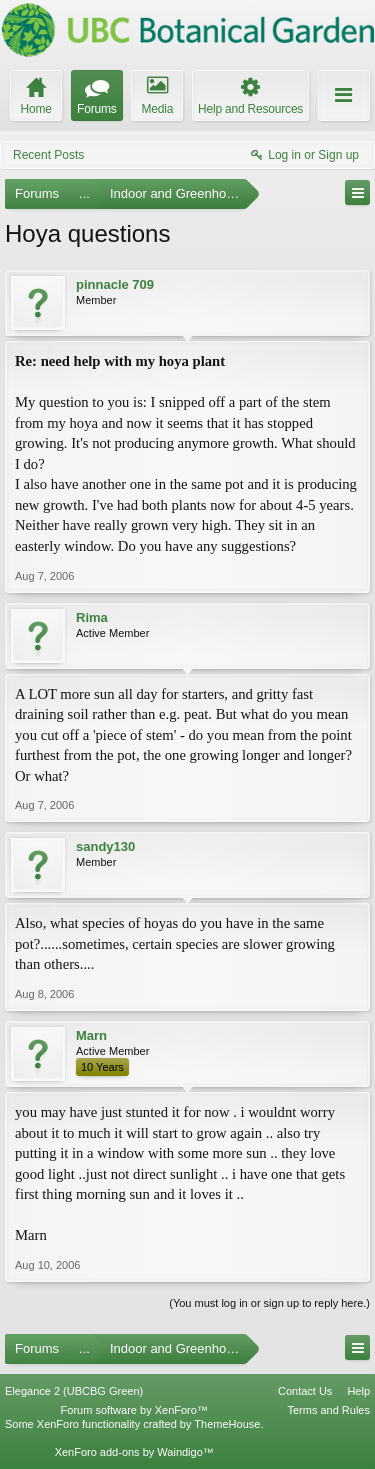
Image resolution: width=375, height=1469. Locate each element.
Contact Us (305, 1391)
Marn (91, 1035)
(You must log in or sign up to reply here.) (269, 1303)
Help (358, 1391)
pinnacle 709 (115, 284)
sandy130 (105, 846)
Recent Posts (48, 155)
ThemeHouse (227, 1424)
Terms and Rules (328, 1410)
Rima (92, 617)
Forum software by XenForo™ (134, 1410)
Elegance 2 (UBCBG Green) (74, 1391)
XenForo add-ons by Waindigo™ (134, 1452)
